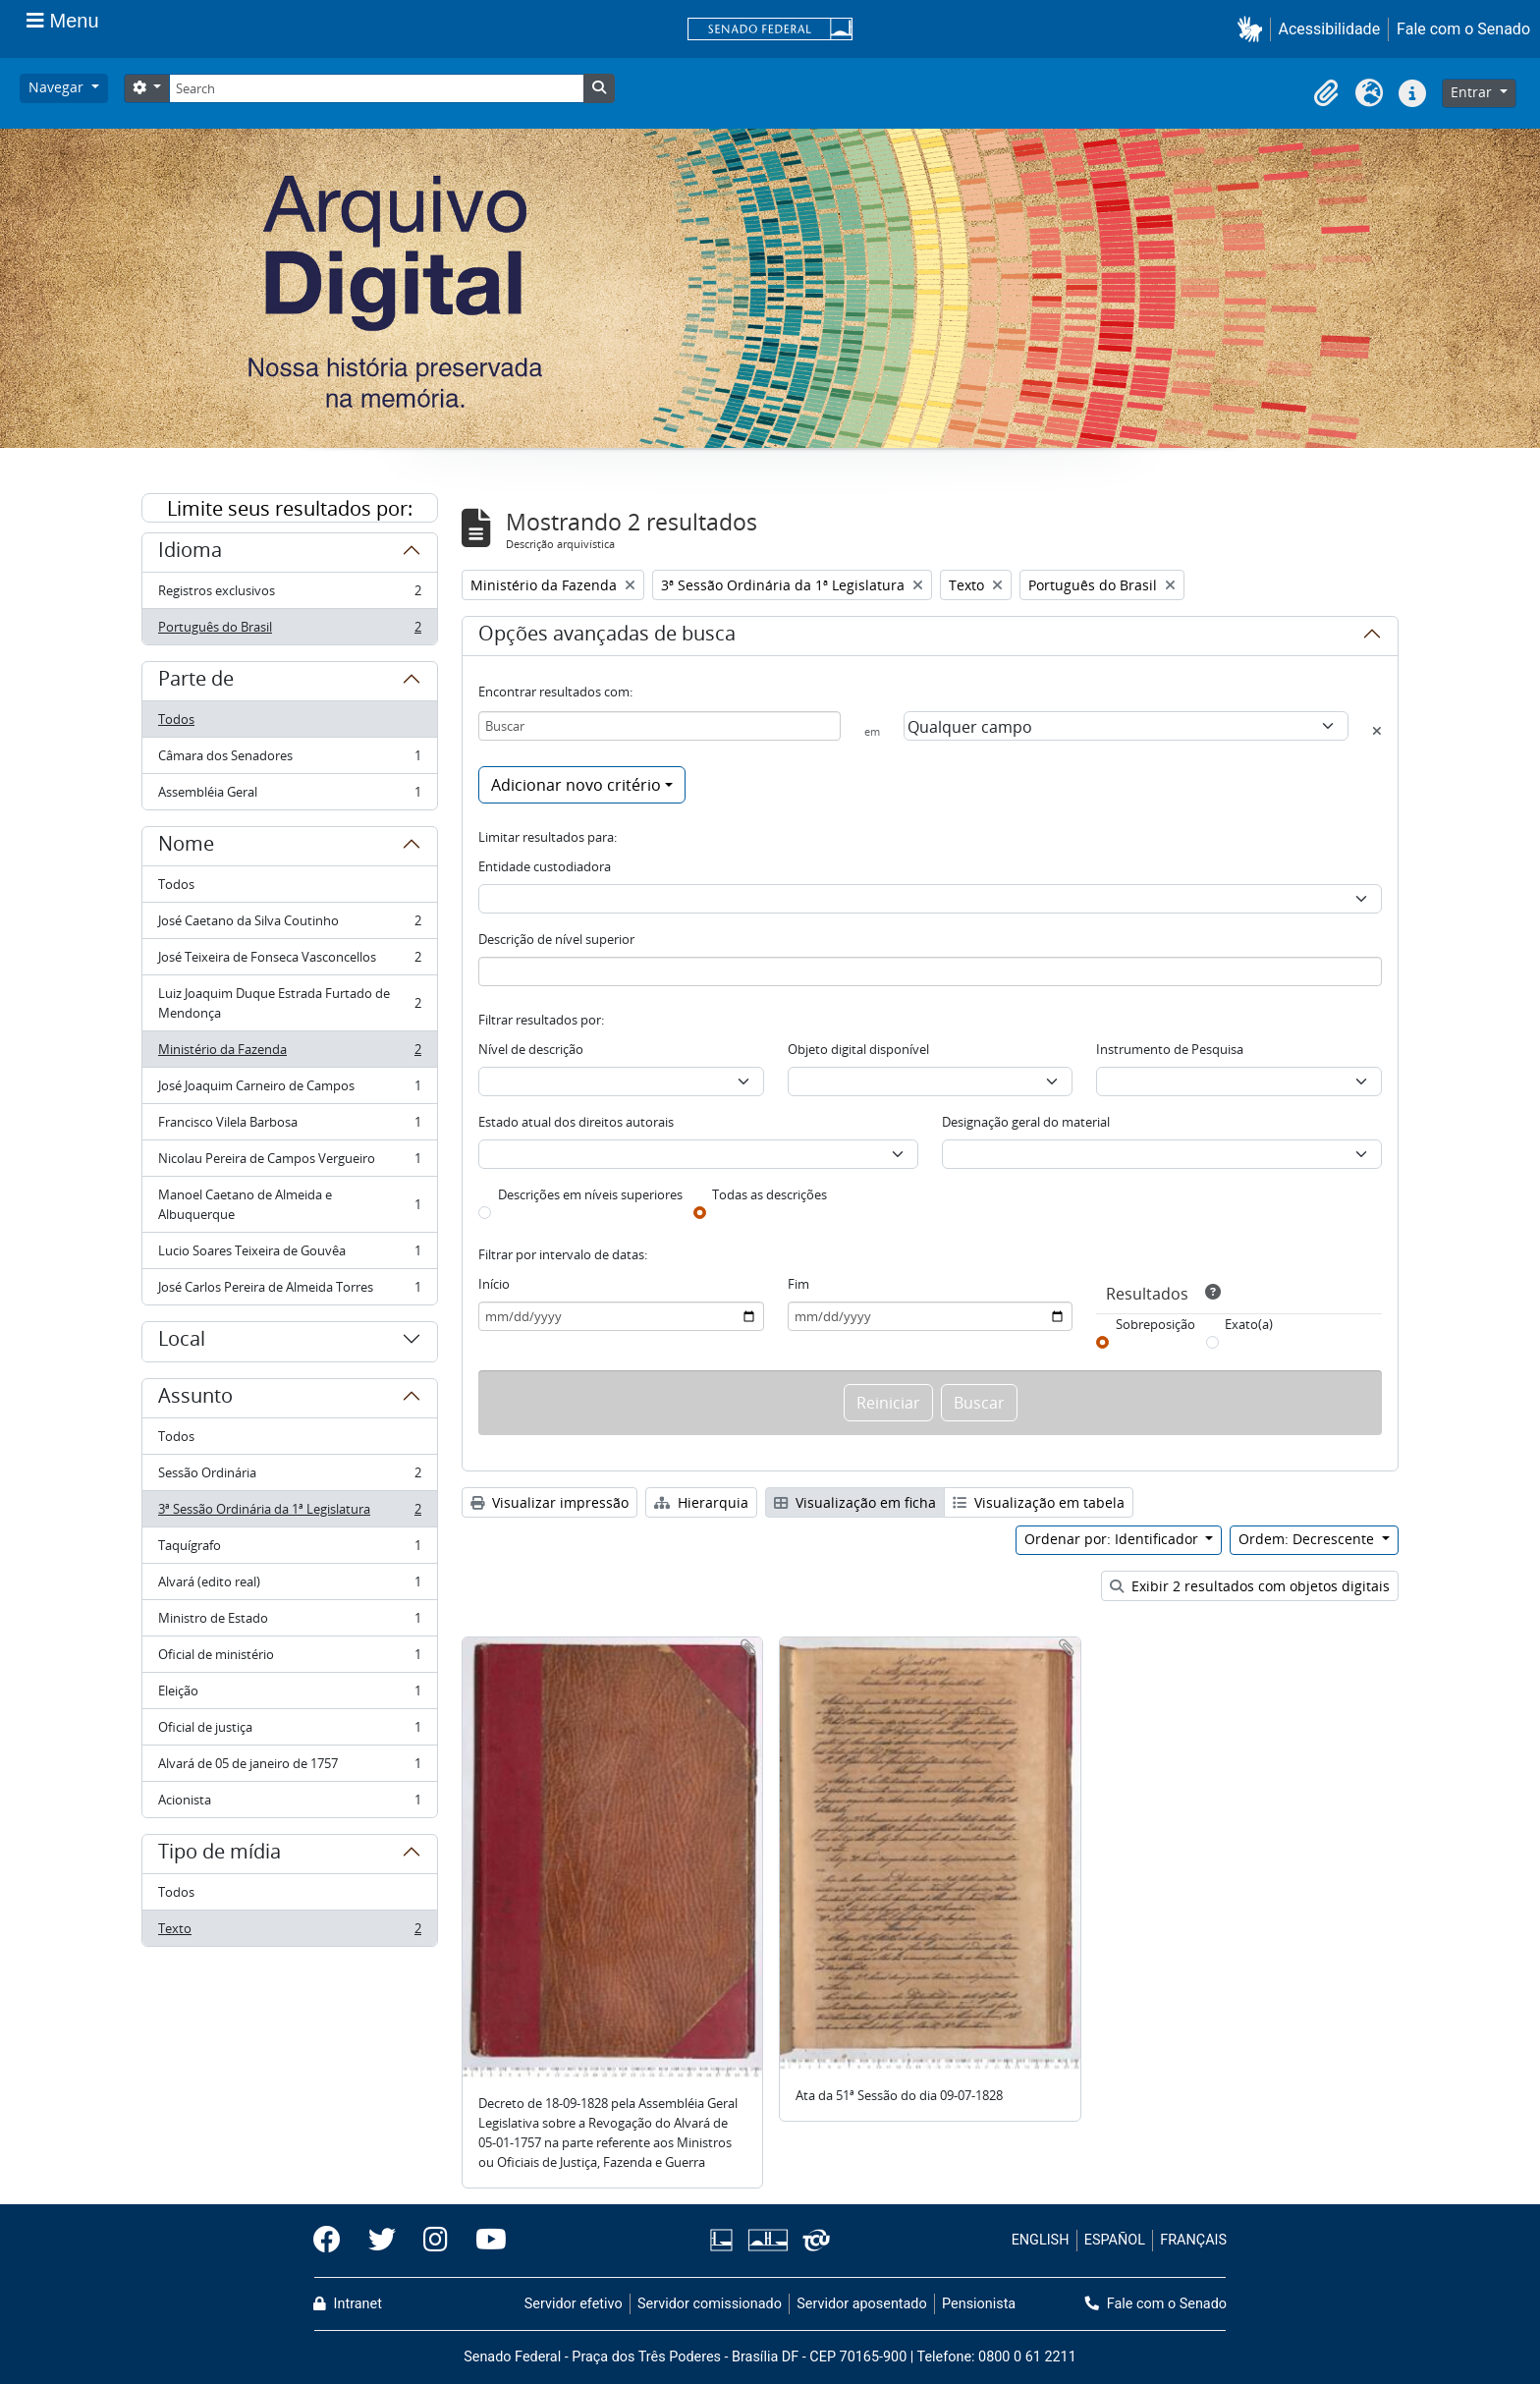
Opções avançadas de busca (607, 636)
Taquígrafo (289, 1549)
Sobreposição (1155, 1324)
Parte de (196, 682)
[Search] (376, 88)
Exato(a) (1249, 1324)
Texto (289, 1932)
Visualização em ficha (855, 1502)
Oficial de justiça (289, 1731)
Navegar (57, 87)
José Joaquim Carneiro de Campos (289, 1090)
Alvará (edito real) (289, 1586)
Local (181, 1342)
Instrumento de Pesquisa (1169, 1049)
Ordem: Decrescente (1308, 1538)
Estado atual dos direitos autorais (576, 1122)
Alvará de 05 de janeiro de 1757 (289, 1767)
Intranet (347, 2304)
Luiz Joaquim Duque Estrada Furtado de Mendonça (289, 1003)
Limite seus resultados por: (289, 508)
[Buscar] (659, 726)
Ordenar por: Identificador (1113, 1538)
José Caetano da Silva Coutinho (289, 925)
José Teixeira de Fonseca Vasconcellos (289, 961)
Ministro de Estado (289, 1622)
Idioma (190, 553)
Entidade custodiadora (544, 866)
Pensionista (979, 2304)
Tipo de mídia (219, 1854)
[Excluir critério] (1377, 731)
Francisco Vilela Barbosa (289, 1126)
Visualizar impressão (549, 1502)
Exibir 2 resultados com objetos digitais (1250, 1586)
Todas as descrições (769, 1194)
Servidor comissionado (709, 2304)
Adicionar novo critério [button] (576, 785)
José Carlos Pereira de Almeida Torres (289, 1290)
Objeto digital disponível (858, 1049)
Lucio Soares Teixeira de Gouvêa (289, 1255)
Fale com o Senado (1463, 29)
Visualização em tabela (1039, 1502)
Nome (186, 847)
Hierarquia (701, 1502)
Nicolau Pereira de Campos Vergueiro (289, 1162)
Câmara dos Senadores (289, 760)
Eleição (289, 1695)
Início (494, 1284)
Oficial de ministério (289, 1658)
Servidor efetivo (573, 2304)
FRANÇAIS (1193, 2240)
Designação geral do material (1026, 1122)
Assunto (195, 1399)
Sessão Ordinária (289, 1477)
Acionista (289, 1803)
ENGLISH (1041, 2240)
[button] (1254, 29)
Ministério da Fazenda (289, 1053)
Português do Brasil (289, 630)
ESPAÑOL (1114, 2240)
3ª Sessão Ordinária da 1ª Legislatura (289, 1513)
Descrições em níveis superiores (590, 1194)
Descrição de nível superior (556, 939)
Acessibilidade (1330, 29)
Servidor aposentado (861, 2304)
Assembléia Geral (289, 795)
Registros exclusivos (289, 595)
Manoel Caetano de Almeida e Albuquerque (289, 1204)
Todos (176, 719)
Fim (798, 1284)
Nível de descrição (530, 1049)
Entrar (1473, 92)
